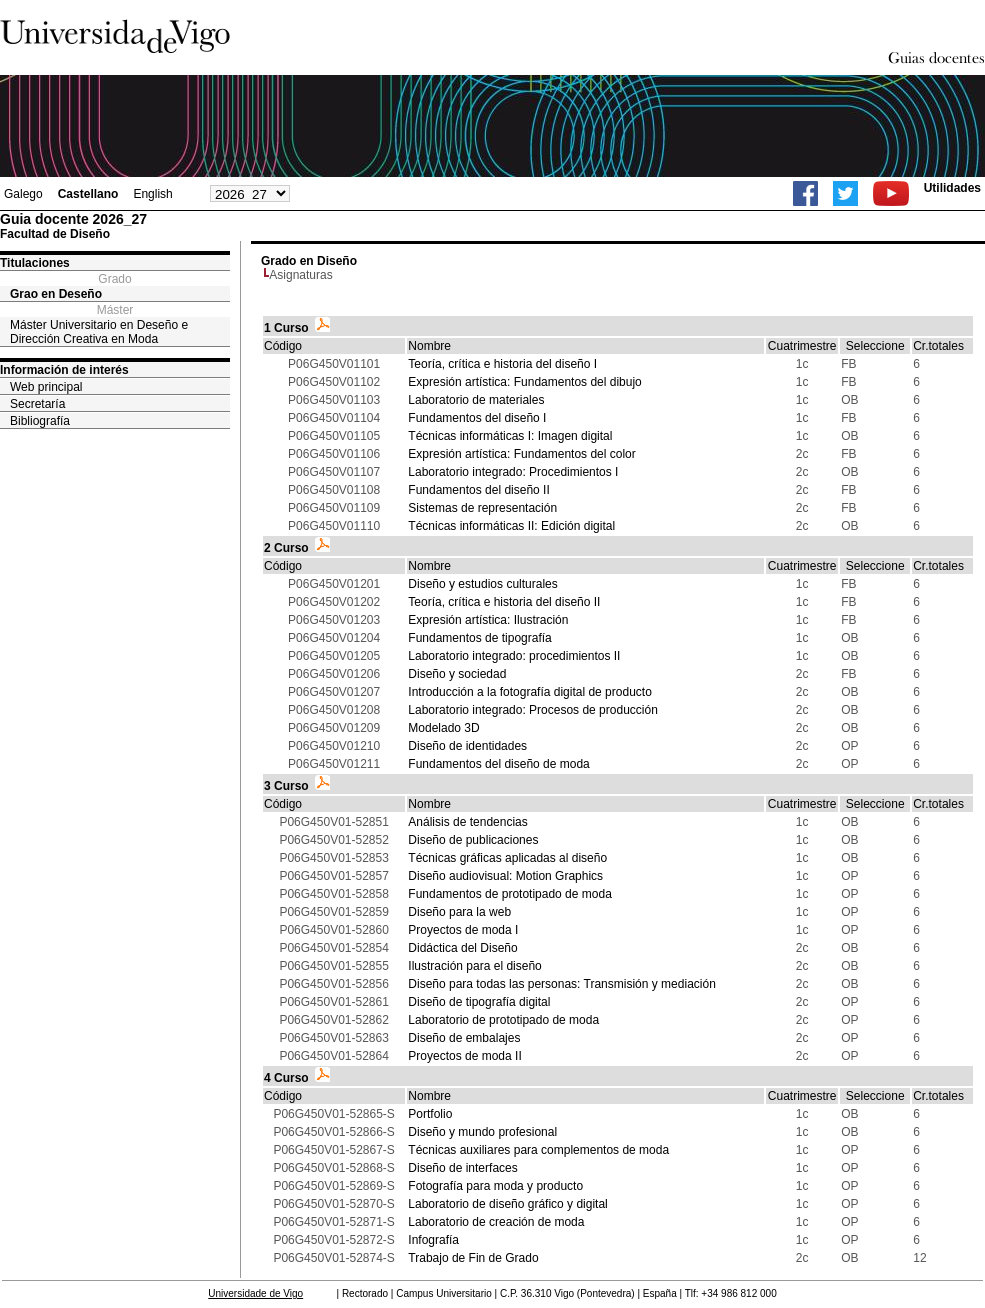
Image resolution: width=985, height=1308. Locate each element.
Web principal (46, 387)
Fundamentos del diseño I (477, 418)
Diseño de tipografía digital (479, 1002)
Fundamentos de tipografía (479, 638)
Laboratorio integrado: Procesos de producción (533, 710)
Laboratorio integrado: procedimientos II (514, 656)
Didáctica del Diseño (462, 948)
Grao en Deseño (56, 294)
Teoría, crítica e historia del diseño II (504, 602)
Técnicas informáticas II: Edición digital (511, 526)
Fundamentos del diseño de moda (498, 764)
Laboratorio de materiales (476, 400)
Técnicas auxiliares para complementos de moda (538, 1150)
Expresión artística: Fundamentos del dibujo (524, 382)
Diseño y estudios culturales (482, 584)
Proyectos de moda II (464, 1056)
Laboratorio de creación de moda (496, 1222)
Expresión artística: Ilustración (488, 620)
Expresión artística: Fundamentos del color (521, 454)
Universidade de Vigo (255, 1293)
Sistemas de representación (482, 508)
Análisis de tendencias (467, 822)
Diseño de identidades (467, 746)
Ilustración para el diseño (474, 966)
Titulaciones (35, 263)
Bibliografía (40, 421)
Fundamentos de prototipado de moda (509, 894)
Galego (23, 194)
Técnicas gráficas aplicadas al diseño (507, 858)
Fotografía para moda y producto (495, 1186)
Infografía (433, 1240)
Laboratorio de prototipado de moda (503, 1020)
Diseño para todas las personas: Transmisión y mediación (562, 984)
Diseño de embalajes (464, 1038)
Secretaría (37, 404)
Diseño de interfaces (462, 1168)
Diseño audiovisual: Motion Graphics (505, 876)
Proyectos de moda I (463, 930)
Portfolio (430, 1114)
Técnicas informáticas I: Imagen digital (510, 436)
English (152, 194)
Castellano (88, 194)
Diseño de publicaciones (473, 840)
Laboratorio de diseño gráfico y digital (507, 1204)
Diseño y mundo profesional (482, 1132)
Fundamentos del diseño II (478, 490)
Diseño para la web (459, 912)
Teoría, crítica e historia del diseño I (502, 364)
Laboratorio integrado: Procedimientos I (513, 472)
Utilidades (952, 188)
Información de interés (64, 370)
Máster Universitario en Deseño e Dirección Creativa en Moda (99, 332)
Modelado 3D (443, 728)
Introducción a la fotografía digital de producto (530, 692)
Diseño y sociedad (457, 674)
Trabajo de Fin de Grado (473, 1258)
